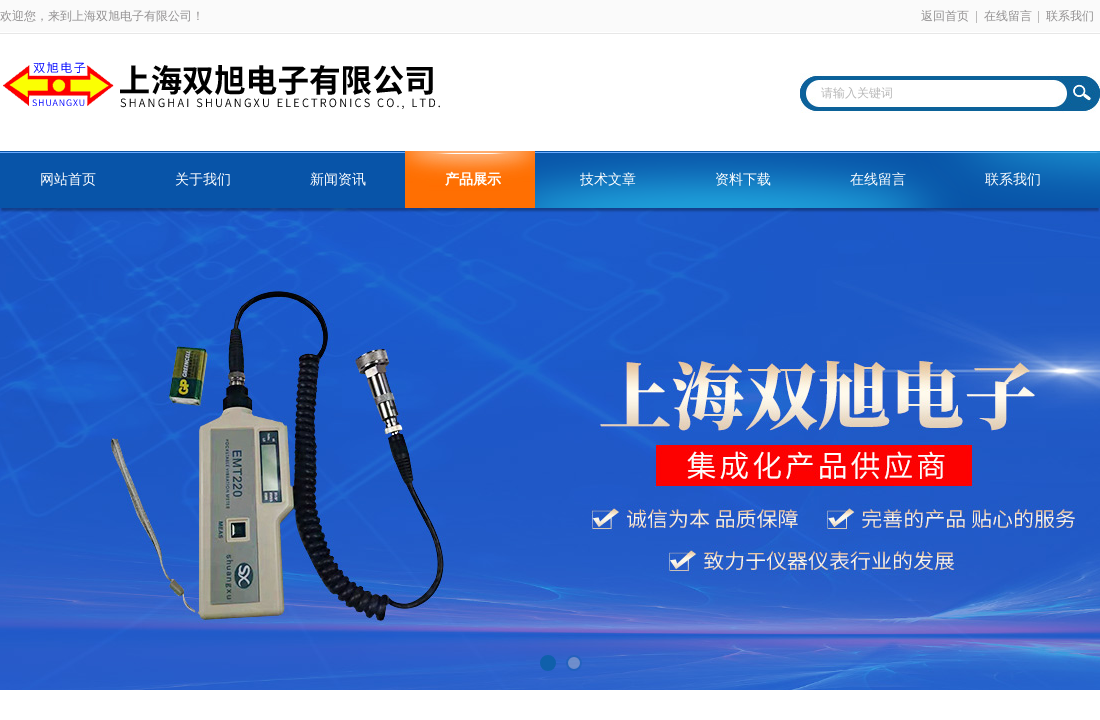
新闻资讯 (338, 179)
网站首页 (68, 179)
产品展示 (473, 179)
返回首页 (945, 16)
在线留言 (1008, 16)
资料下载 (743, 179)
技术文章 (608, 179)
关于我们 (203, 179)
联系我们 (1070, 16)
